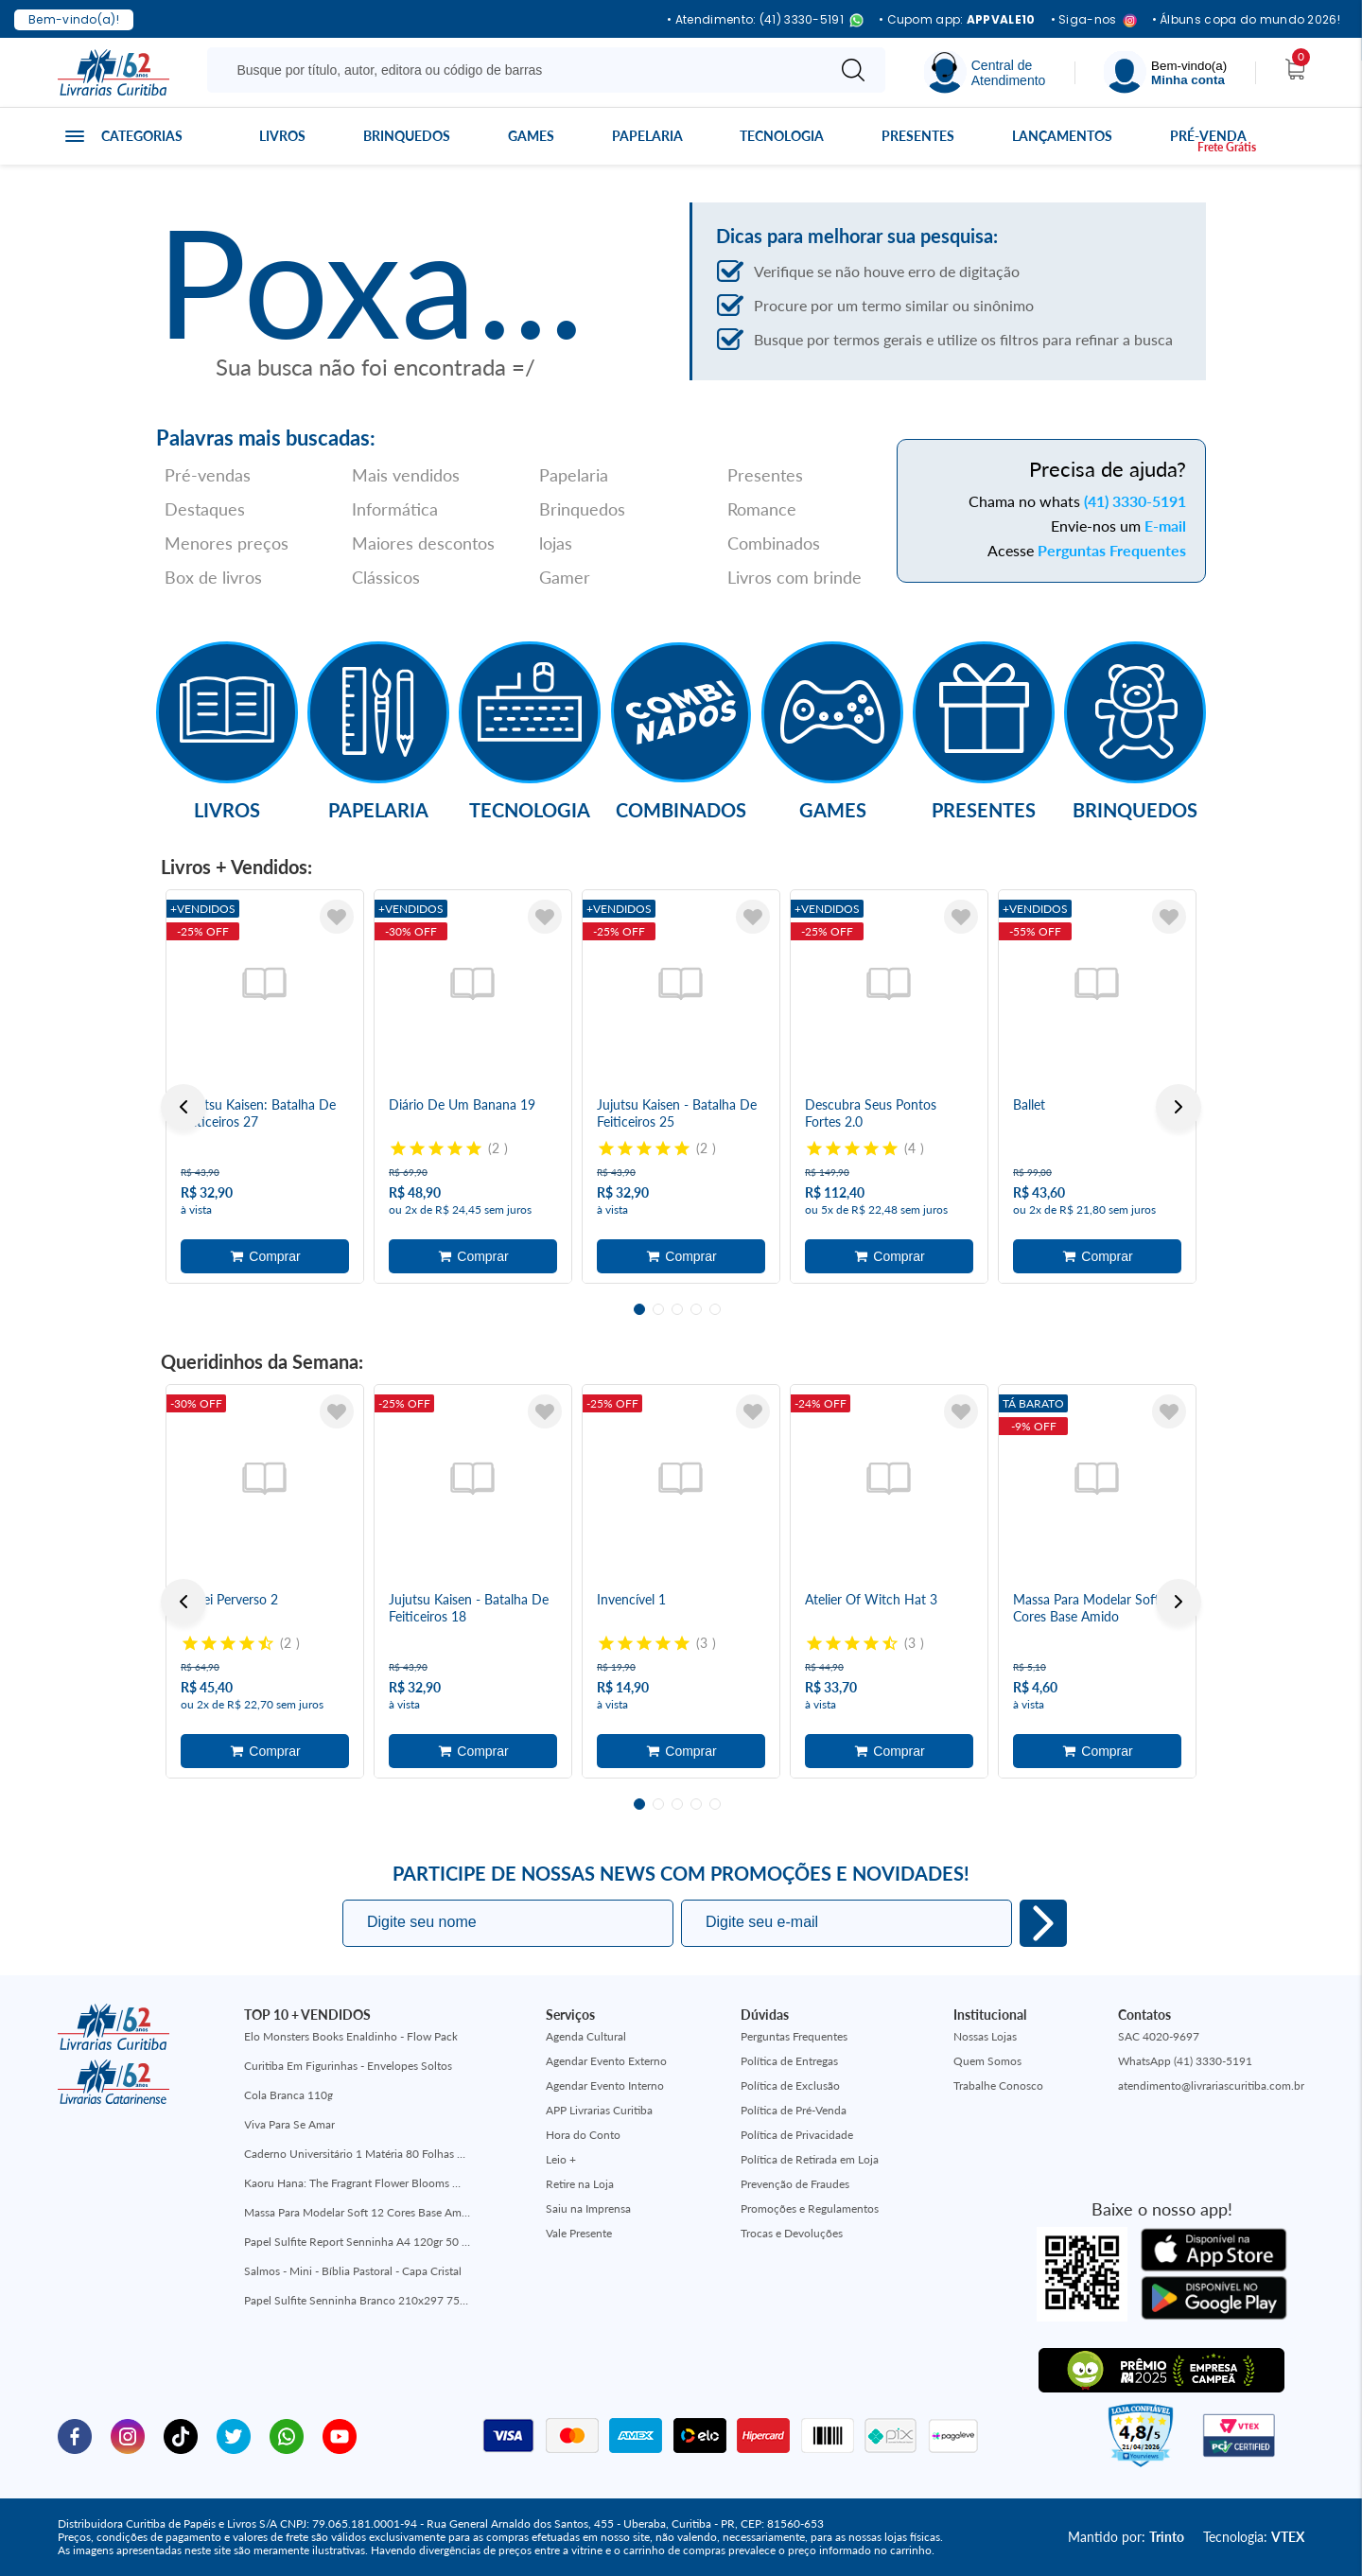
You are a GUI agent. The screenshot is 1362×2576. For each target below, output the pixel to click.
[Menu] (1165, 72)
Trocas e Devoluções (792, 2233)
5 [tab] (715, 1309)
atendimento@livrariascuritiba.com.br (1211, 2085)
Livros (282, 136)
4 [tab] (696, 1309)
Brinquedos (406, 136)
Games (531, 136)
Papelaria (647, 136)
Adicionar (265, 1256)
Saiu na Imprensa (588, 2208)
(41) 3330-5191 (1135, 501)
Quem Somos (987, 2061)
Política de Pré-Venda (794, 2110)
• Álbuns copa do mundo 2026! (1246, 20)
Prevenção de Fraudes (795, 2184)
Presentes (918, 136)
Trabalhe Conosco (998, 2085)
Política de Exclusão (790, 2085)
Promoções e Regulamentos (810, 2208)
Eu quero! (1043, 1923)
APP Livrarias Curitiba (599, 2110)
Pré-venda (1208, 136)
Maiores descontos (423, 543)
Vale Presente (579, 2233)
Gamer (564, 577)
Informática (395, 509)
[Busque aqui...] (519, 70)
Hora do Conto (583, 2135)
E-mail (1165, 525)
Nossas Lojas (985, 2036)
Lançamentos (1062, 136)
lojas (555, 543)
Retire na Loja (580, 2184)
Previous (183, 1107)
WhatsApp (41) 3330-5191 (1185, 2061)
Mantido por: (1126, 2537)
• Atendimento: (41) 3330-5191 (765, 20)
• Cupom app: (957, 20)
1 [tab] (639, 1309)
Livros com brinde (794, 577)
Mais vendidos (406, 474)
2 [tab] (658, 1309)
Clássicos (386, 577)
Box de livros (213, 577)
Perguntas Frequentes (1112, 550)
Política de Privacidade (797, 2135)
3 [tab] (677, 1309)
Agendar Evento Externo (606, 2061)
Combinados (773, 543)
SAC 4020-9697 (1158, 2036)
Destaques (205, 509)
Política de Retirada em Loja (810, 2159)
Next (1178, 1107)
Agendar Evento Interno (605, 2085)
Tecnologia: (1253, 2537)
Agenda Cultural (586, 2036)
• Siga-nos (1094, 20)
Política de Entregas (789, 2061)
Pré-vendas (208, 474)
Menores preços (226, 543)
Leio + (561, 2159)
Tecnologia (782, 136)
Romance (761, 509)
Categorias (142, 136)
